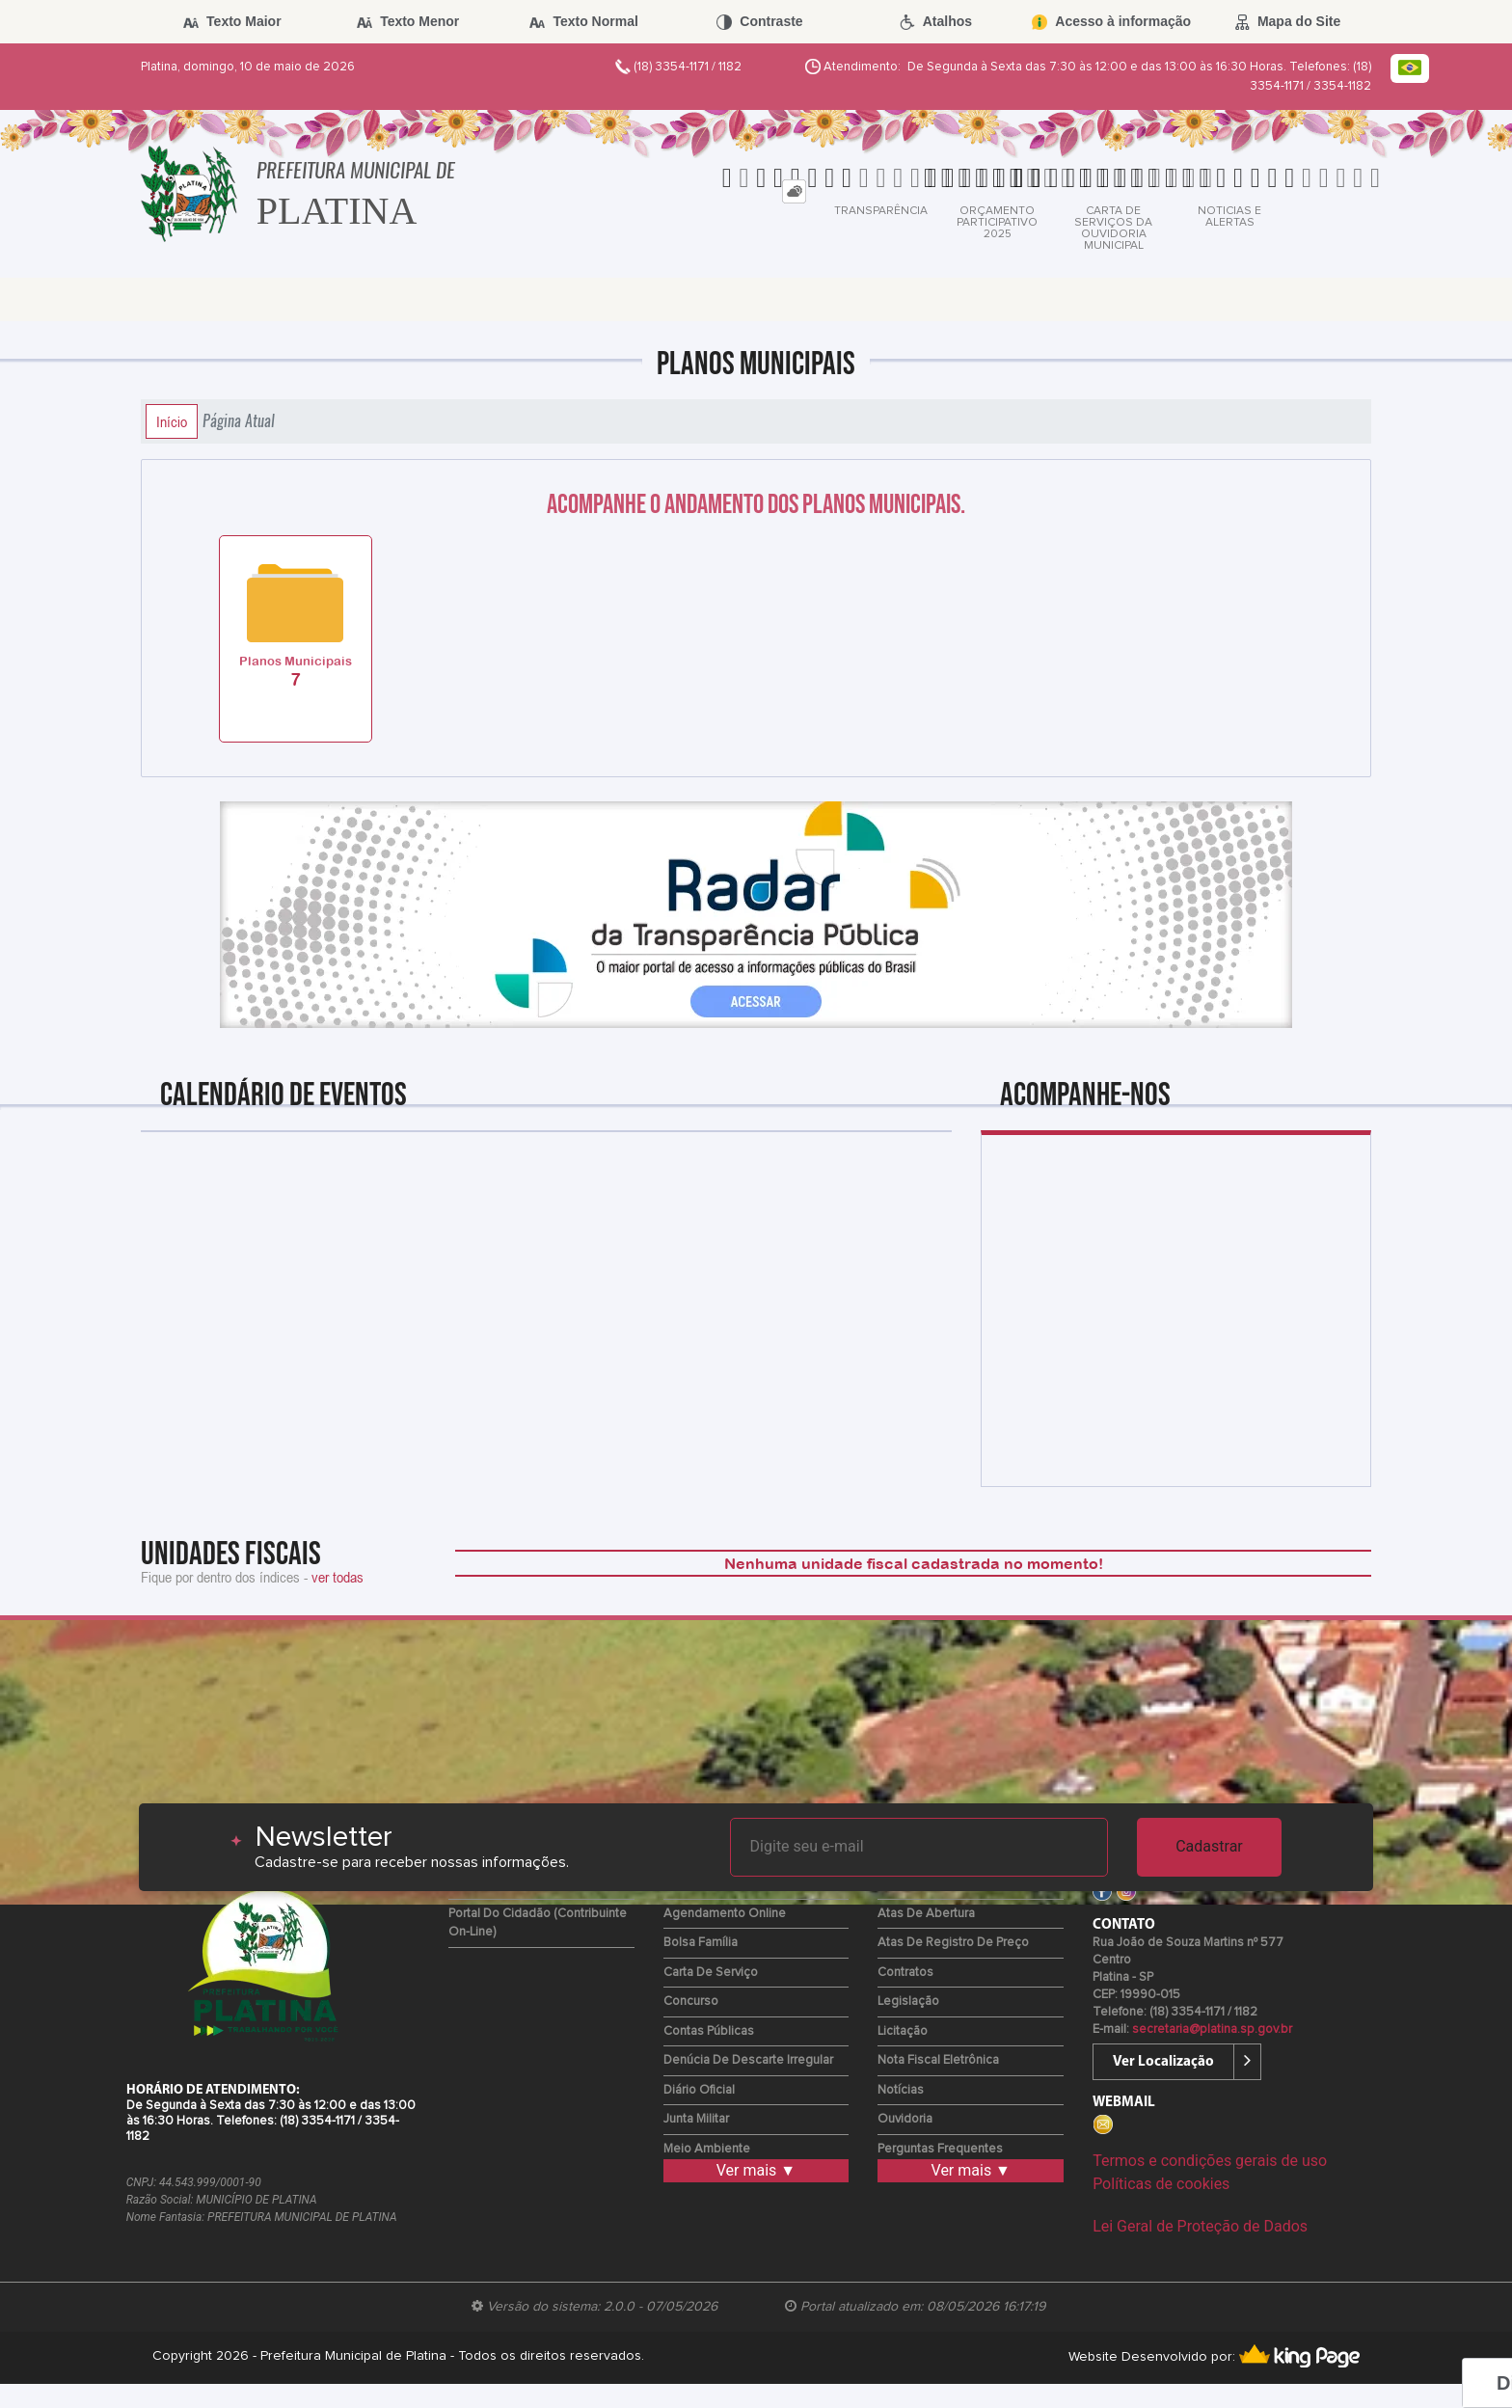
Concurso (690, 2001)
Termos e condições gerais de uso (1210, 2160)
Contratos (905, 1972)
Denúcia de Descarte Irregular (748, 2060)
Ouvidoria (905, 2119)
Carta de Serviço (710, 1972)
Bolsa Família (700, 1942)
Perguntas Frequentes (940, 2149)
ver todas (337, 1576)
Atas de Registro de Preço (953, 1942)
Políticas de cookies (1161, 2184)
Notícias (901, 2090)
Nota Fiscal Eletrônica (938, 2060)
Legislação (908, 2001)
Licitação (903, 2031)
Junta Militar (696, 2119)
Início (171, 421)
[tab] (794, 191)
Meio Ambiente (706, 2149)
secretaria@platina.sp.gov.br (1212, 2029)
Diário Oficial (699, 2090)
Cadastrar (1209, 1846)
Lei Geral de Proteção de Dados (1200, 2226)
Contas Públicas (708, 2031)
